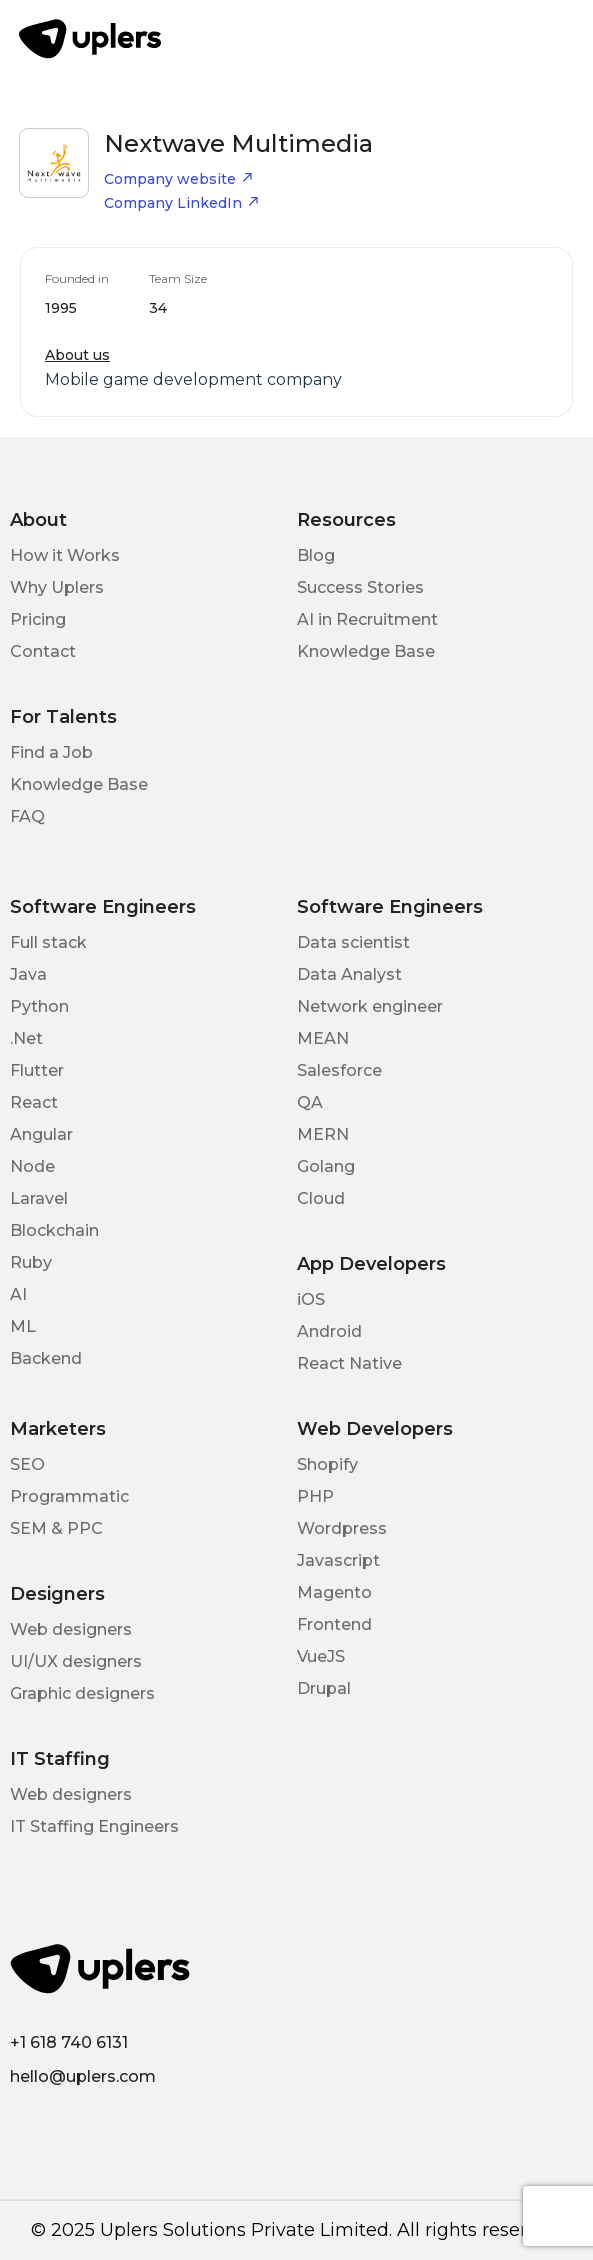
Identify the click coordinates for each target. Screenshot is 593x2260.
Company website (179, 179)
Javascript (338, 1560)
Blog (316, 555)
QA (310, 1102)
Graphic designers (82, 1693)
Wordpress (342, 1528)
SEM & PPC (56, 1528)
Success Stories (360, 587)
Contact (43, 651)
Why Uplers (57, 587)
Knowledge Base (366, 651)
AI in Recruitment (367, 619)
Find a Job (51, 752)
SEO (27, 1464)
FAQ (27, 816)
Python (39, 1006)
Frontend (334, 1624)
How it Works (65, 555)
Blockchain (54, 1230)
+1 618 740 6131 (69, 2042)
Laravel (39, 1198)
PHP (315, 1496)
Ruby (31, 1262)
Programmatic (69, 1496)
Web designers (71, 1629)
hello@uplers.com (83, 2076)
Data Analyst (349, 974)
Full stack (48, 942)
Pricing (38, 619)
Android (329, 1331)
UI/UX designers (76, 1661)
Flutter (37, 1070)
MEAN (323, 1038)
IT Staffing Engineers (94, 1826)
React (34, 1102)
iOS (311, 1299)
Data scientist (353, 942)
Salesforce (339, 1070)
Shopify (327, 1464)
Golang (326, 1166)
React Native (349, 1363)
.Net (26, 1038)
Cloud (321, 1198)
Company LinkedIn (182, 203)
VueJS (321, 1656)
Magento (334, 1592)
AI (18, 1294)
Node (32, 1166)
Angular (41, 1134)
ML (23, 1326)
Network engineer (370, 1006)
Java (28, 974)
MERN (323, 1134)
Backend (46, 1358)
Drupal (324, 1688)
